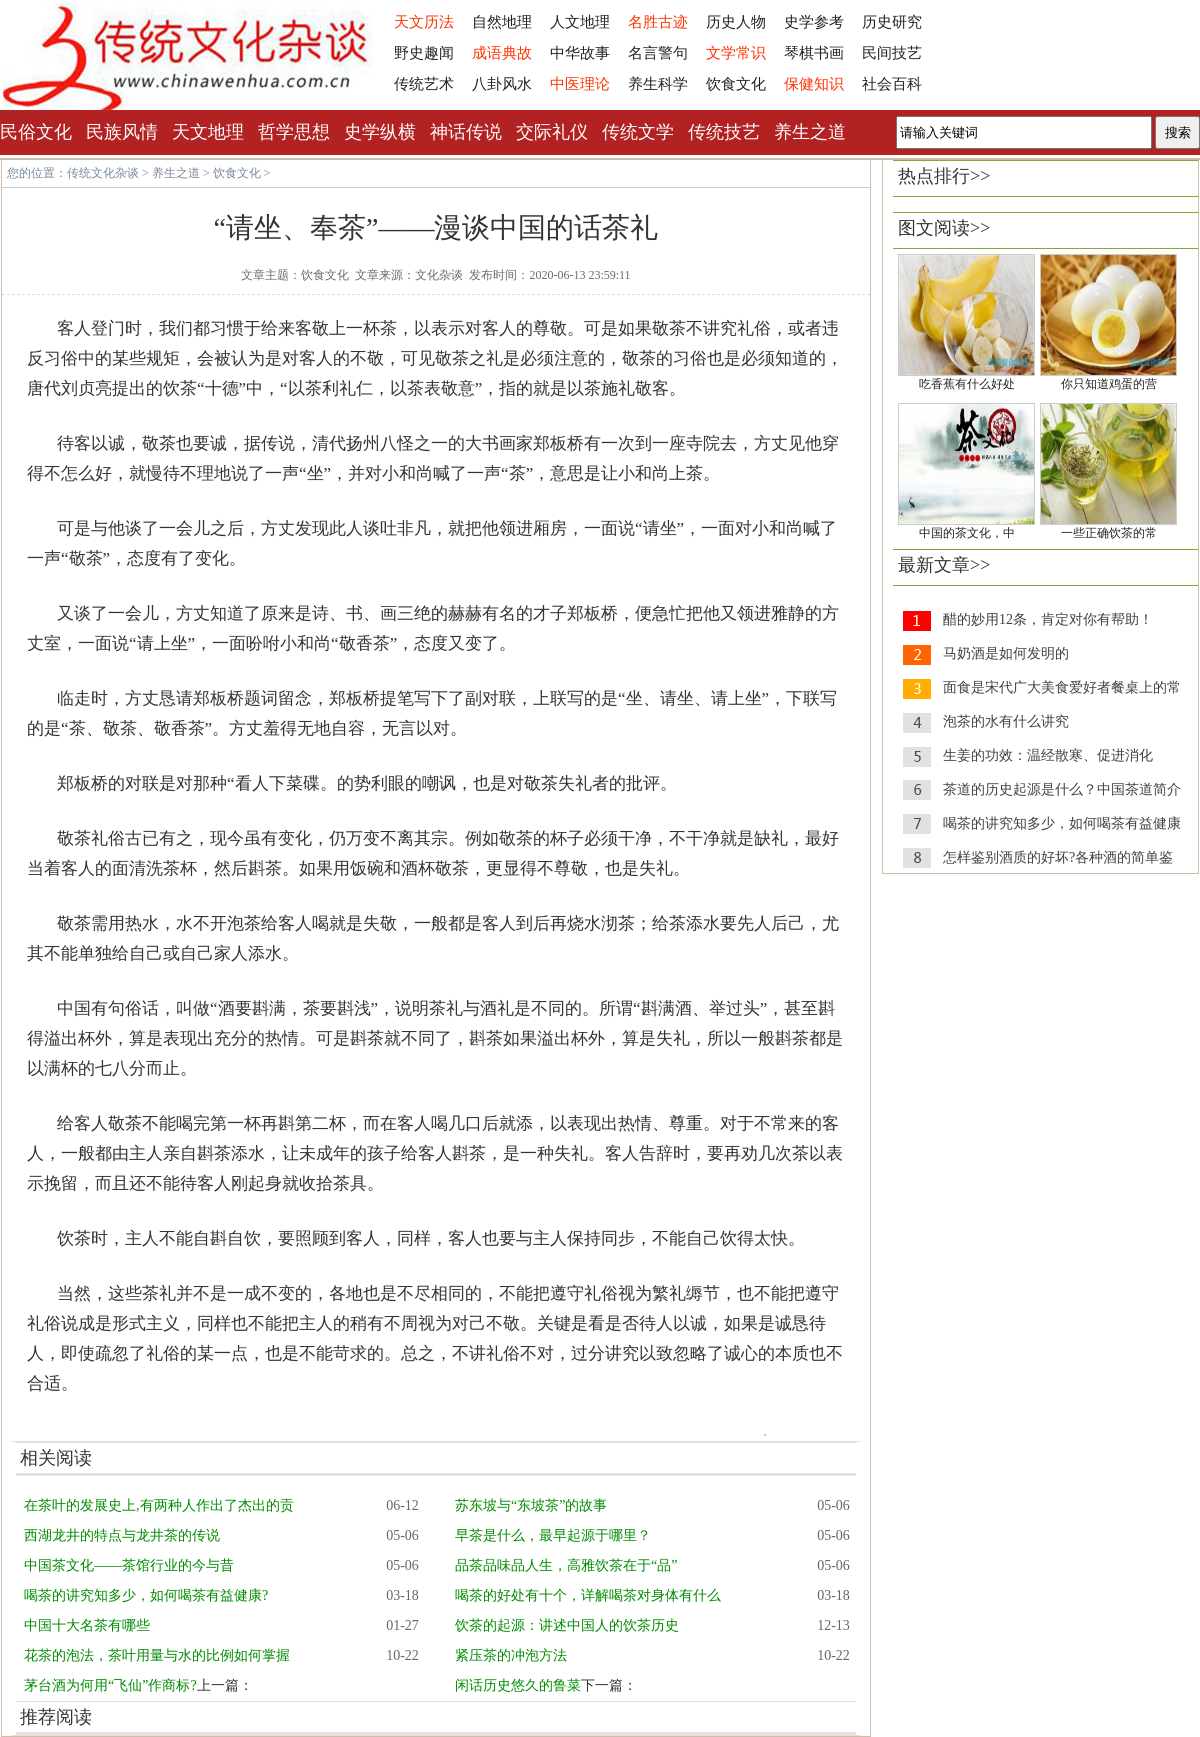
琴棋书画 (814, 53)
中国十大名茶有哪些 (87, 1625)
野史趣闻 (424, 53)
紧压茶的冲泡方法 (511, 1655)
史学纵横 (380, 132)
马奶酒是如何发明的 (1006, 653)
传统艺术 (424, 84)
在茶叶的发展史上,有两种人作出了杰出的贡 (159, 1505)
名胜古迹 (658, 22)
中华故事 (580, 53)
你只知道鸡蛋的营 (1109, 384)
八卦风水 (502, 84)
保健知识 (814, 84)
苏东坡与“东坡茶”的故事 (531, 1505)
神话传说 (466, 132)
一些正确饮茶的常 (1109, 533)
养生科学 (658, 84)
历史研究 (892, 22)
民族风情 (122, 132)
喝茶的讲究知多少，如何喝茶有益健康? (146, 1595)
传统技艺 (724, 132)
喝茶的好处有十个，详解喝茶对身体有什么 (588, 1595)
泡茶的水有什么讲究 (1006, 721)
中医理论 (580, 84)
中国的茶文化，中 (967, 533)
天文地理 (208, 132)
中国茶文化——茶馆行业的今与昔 (129, 1565)
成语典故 (502, 53)
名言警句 (658, 53)
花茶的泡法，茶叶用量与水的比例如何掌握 (157, 1655)
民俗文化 (36, 132)
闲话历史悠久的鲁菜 (518, 1685)
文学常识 (736, 53)
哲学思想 (294, 132)
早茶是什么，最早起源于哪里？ (553, 1535)
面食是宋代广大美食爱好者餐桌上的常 (1062, 687)
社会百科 (892, 84)
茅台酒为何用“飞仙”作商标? (110, 1685)
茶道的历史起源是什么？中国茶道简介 (1062, 789)
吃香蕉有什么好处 (967, 384)
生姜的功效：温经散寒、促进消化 (1048, 755)
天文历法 (424, 22)
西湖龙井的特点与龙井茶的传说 (122, 1535)
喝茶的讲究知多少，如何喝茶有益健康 (1062, 823)
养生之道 (810, 132)
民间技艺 (892, 53)
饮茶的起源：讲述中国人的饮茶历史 (567, 1625)
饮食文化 (736, 84)
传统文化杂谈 (103, 173)
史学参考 (814, 22)
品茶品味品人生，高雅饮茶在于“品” (566, 1565)
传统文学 (638, 132)
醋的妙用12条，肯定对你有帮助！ (1048, 619)
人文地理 (580, 22)
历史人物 (736, 22)
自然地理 (502, 22)
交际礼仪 (552, 132)
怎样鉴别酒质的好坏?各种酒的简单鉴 (1058, 857)
